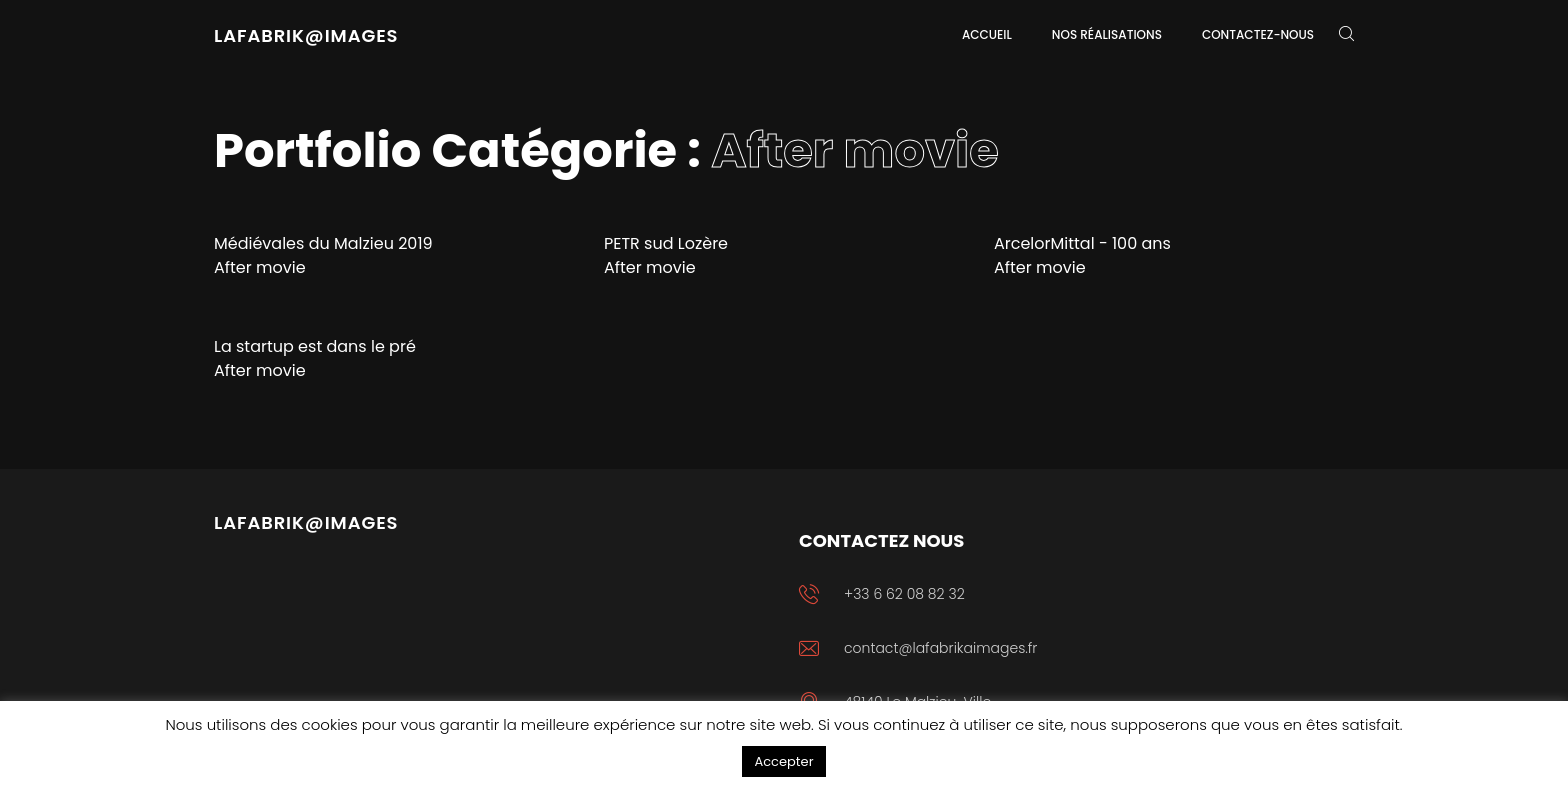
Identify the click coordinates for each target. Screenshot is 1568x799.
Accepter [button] (783, 761)
